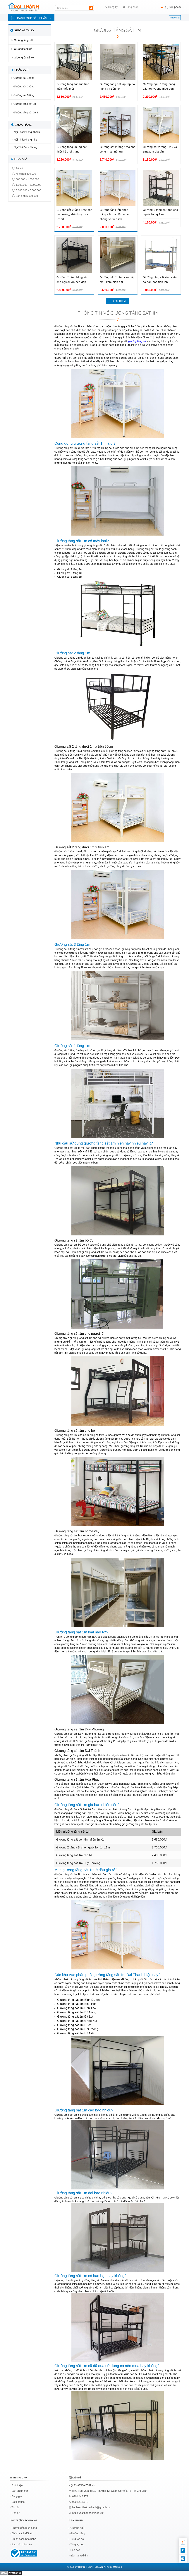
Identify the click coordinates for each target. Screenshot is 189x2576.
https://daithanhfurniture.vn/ (88, 2512)
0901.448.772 (80, 2496)
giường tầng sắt (137, 341)
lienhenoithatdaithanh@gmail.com (91, 2507)
